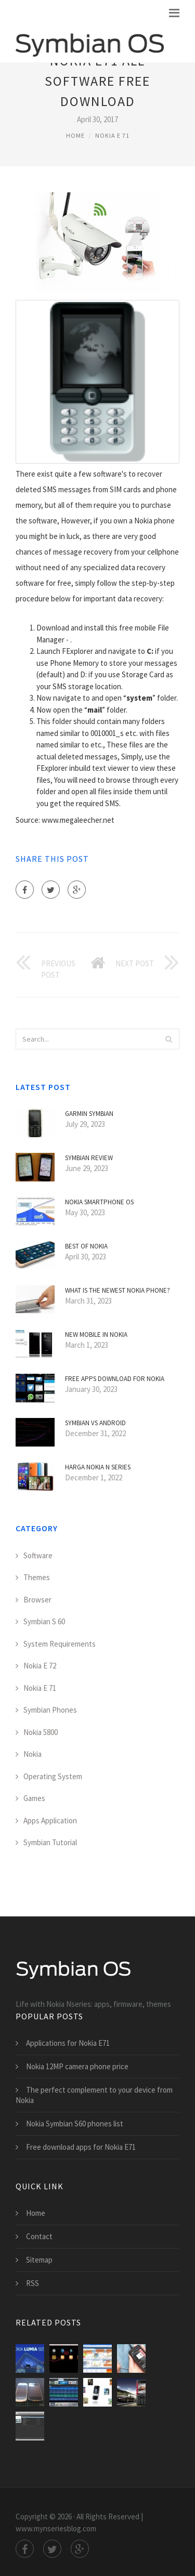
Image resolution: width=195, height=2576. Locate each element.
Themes (36, 1577)
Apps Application (50, 1820)
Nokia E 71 (112, 135)
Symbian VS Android (95, 1422)
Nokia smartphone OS (99, 1202)
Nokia (32, 1754)
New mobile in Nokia (96, 1334)
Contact (39, 2236)
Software (38, 1555)
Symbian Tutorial (50, 1842)
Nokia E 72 (39, 1666)
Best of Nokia (86, 1246)
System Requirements (59, 1644)
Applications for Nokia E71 (68, 2043)
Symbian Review (89, 1157)
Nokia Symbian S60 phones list (74, 2123)
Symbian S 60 (44, 1621)
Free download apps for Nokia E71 (81, 2147)
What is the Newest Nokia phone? (117, 1290)
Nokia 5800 (40, 1732)
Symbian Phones (50, 1710)
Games (34, 1798)
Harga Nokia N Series (98, 1467)
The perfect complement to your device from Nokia (94, 2095)
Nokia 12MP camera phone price (77, 2066)
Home (75, 135)
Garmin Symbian (89, 1113)
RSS (32, 2283)
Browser (37, 1600)
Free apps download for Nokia (114, 1378)
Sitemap (39, 2260)
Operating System (52, 1776)
